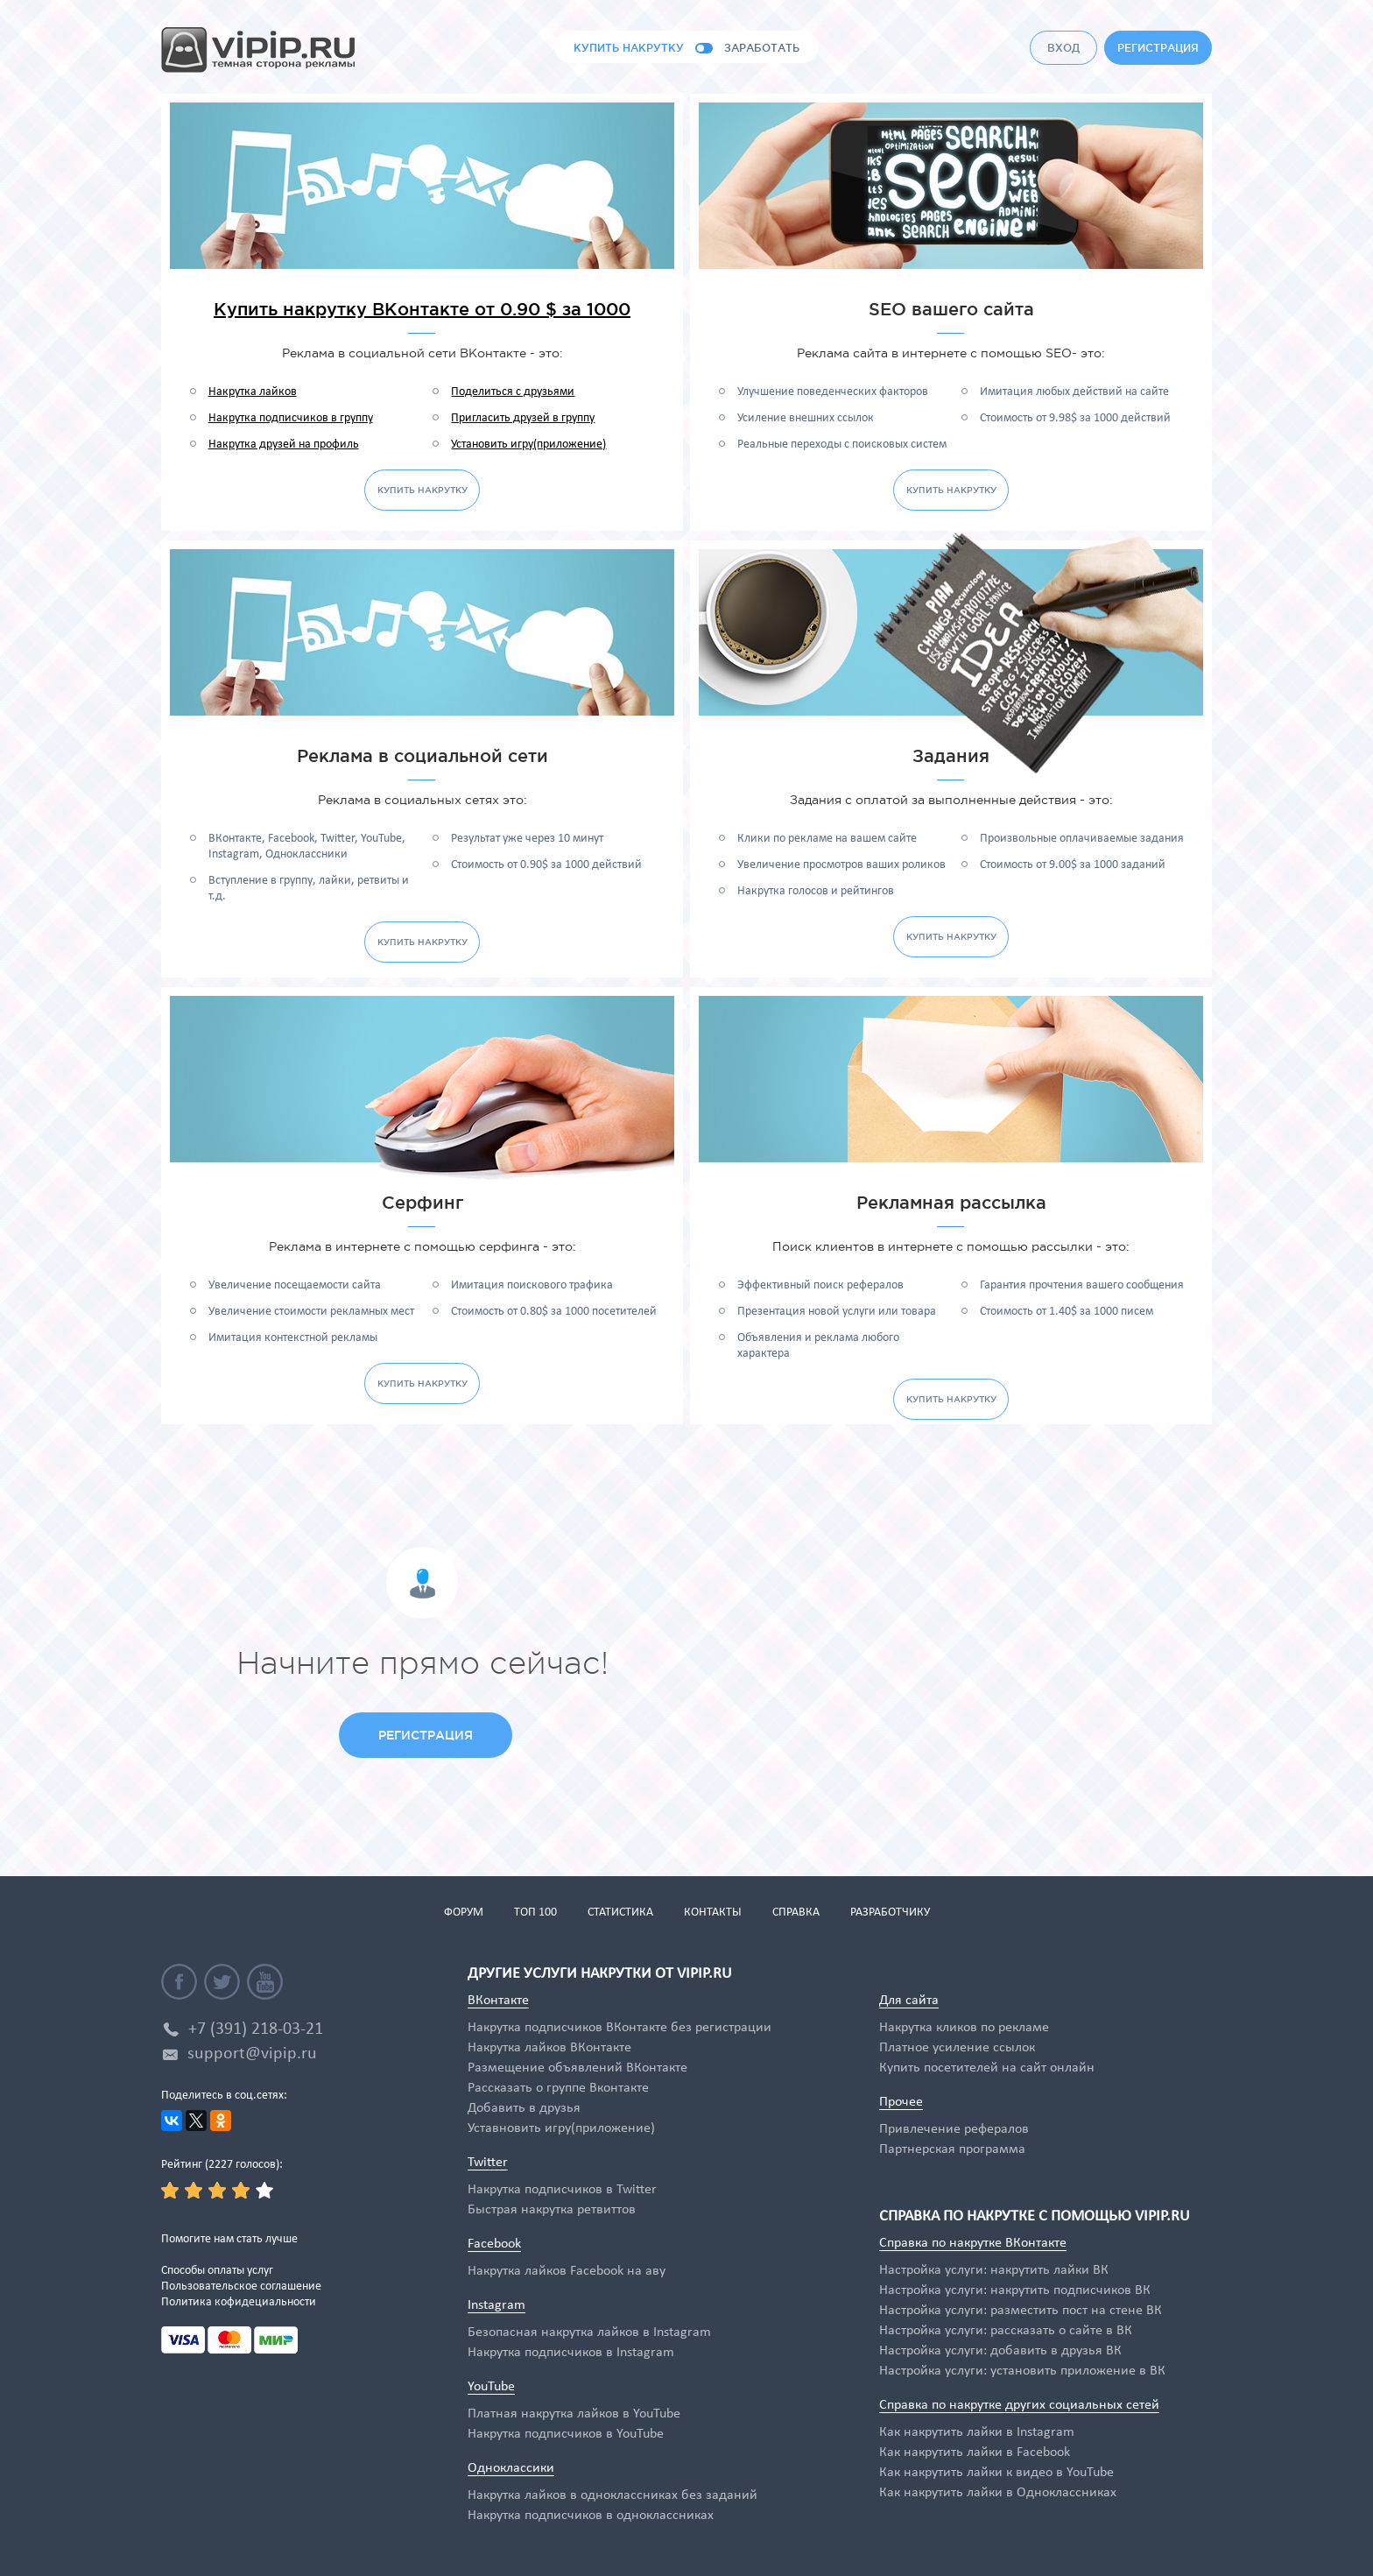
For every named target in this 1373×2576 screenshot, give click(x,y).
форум (463, 1912)
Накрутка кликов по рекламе (964, 2028)
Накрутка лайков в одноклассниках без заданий (612, 2495)
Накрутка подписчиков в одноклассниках (591, 2516)
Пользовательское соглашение (241, 2286)
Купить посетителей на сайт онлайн (987, 2068)
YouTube (491, 2387)
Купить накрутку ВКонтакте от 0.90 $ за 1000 (422, 309)
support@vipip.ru (252, 2054)
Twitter (488, 2163)
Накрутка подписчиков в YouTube (566, 2434)
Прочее (901, 2102)
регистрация (1158, 47)
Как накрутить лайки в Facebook (974, 2452)
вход (1063, 47)
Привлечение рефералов (954, 2129)
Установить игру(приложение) (528, 444)
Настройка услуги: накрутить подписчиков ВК (1015, 2290)
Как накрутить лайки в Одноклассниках (997, 2493)
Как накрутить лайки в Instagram (976, 2432)
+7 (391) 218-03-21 (255, 2029)
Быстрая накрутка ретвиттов (552, 2210)
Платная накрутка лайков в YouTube (574, 2414)
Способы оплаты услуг (217, 2270)
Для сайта (909, 2001)
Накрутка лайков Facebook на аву (566, 2271)
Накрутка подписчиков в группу (290, 418)
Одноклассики (511, 2468)
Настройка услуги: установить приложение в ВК (1022, 2371)
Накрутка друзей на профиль (283, 444)
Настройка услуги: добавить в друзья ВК (1000, 2351)
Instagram (496, 2305)
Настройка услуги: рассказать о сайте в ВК (1005, 2331)
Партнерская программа (952, 2149)
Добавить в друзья (524, 2108)
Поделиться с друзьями (512, 392)
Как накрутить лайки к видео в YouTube (996, 2473)
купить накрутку (629, 47)
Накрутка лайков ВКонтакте (549, 2048)
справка (796, 1912)
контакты (713, 1912)
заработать (761, 47)
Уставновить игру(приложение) (561, 2128)
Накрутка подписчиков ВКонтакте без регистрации (619, 2028)
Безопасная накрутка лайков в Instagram (589, 2332)
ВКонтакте (498, 2001)
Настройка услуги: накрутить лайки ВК (994, 2270)
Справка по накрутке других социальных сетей (1019, 2405)
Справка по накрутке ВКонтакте (973, 2243)
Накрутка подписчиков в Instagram (571, 2353)
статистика (620, 1912)
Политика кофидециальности (238, 2302)
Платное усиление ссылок (957, 2048)
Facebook (494, 2244)
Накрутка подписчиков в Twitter (562, 2190)
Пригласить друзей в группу (523, 418)
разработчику (890, 1912)
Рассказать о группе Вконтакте (558, 2088)
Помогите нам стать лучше (229, 2239)
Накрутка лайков (252, 392)
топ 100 (535, 1912)
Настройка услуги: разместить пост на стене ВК (1020, 2311)
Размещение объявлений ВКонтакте (577, 2068)
